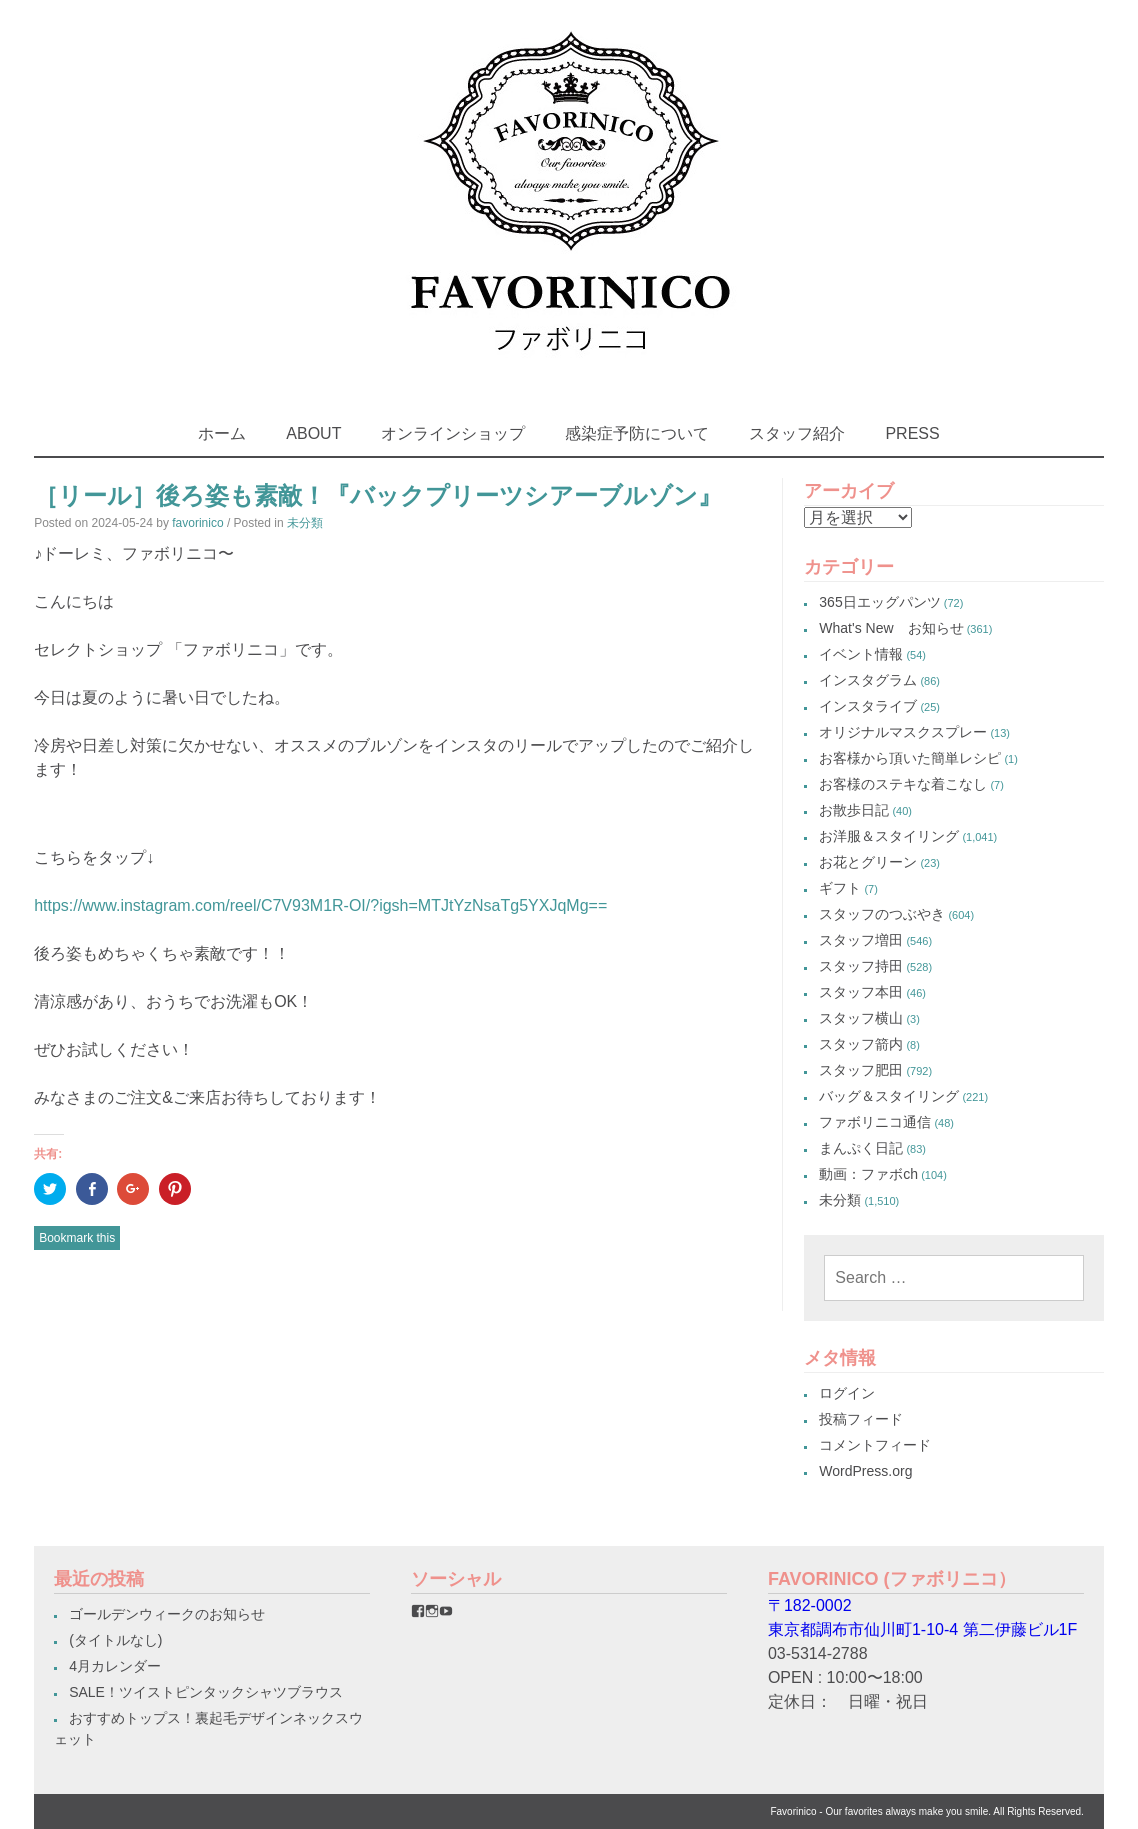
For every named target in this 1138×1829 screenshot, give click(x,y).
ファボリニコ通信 (875, 1122)
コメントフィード (875, 1445)
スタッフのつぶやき (882, 914)
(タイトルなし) (115, 1640)
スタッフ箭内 (861, 1044)
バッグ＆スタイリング (889, 1096)
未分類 (305, 523)
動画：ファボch (868, 1174)
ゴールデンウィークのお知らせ (167, 1614)
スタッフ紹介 (797, 433)
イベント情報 (861, 654)
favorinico (197, 523)
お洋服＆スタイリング (889, 836)
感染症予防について (637, 433)
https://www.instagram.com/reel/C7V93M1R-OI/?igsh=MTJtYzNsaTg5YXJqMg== (320, 905)
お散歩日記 (854, 810)
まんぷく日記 (861, 1148)
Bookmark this (77, 1238)
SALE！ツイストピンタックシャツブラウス (206, 1692)
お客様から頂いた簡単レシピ (910, 758)
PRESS (912, 433)
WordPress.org (865, 1471)
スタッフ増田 (861, 940)
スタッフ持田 (861, 966)
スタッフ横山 (861, 1018)
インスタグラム (868, 680)
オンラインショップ (453, 433)
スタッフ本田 (861, 992)
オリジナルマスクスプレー (903, 732)
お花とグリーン (868, 862)
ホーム (222, 433)
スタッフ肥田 (861, 1070)
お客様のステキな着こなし (903, 784)
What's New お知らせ (891, 628)
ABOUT (313, 433)
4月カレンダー (115, 1666)
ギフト (840, 888)
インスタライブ (868, 706)
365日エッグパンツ (879, 602)
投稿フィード (861, 1419)
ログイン (847, 1393)
